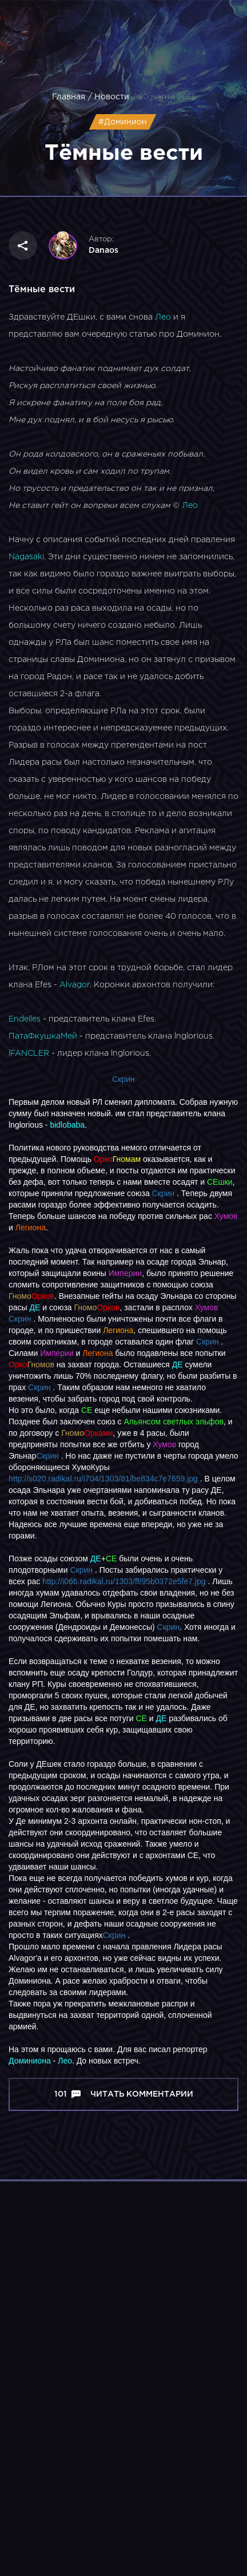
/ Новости (108, 97)
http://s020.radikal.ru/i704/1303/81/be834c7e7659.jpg (103, 1478)
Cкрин (20, 1318)
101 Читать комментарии (123, 2094)
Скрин (123, 1079)
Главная (68, 97)
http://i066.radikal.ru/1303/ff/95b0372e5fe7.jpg (123, 1581)
